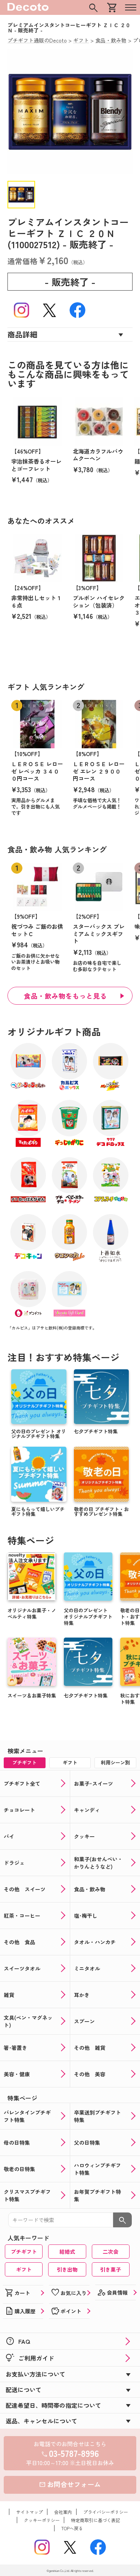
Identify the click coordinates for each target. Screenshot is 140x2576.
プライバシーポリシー (105, 2512)
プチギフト (24, 2251)
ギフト (24, 2269)
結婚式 (67, 2251)
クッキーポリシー (42, 2520)
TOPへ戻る (72, 2528)
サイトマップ (29, 2512)
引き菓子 (110, 2269)
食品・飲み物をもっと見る (65, 996)
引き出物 (67, 2269)
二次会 (110, 2251)
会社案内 (63, 2512)
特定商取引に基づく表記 (95, 2520)
